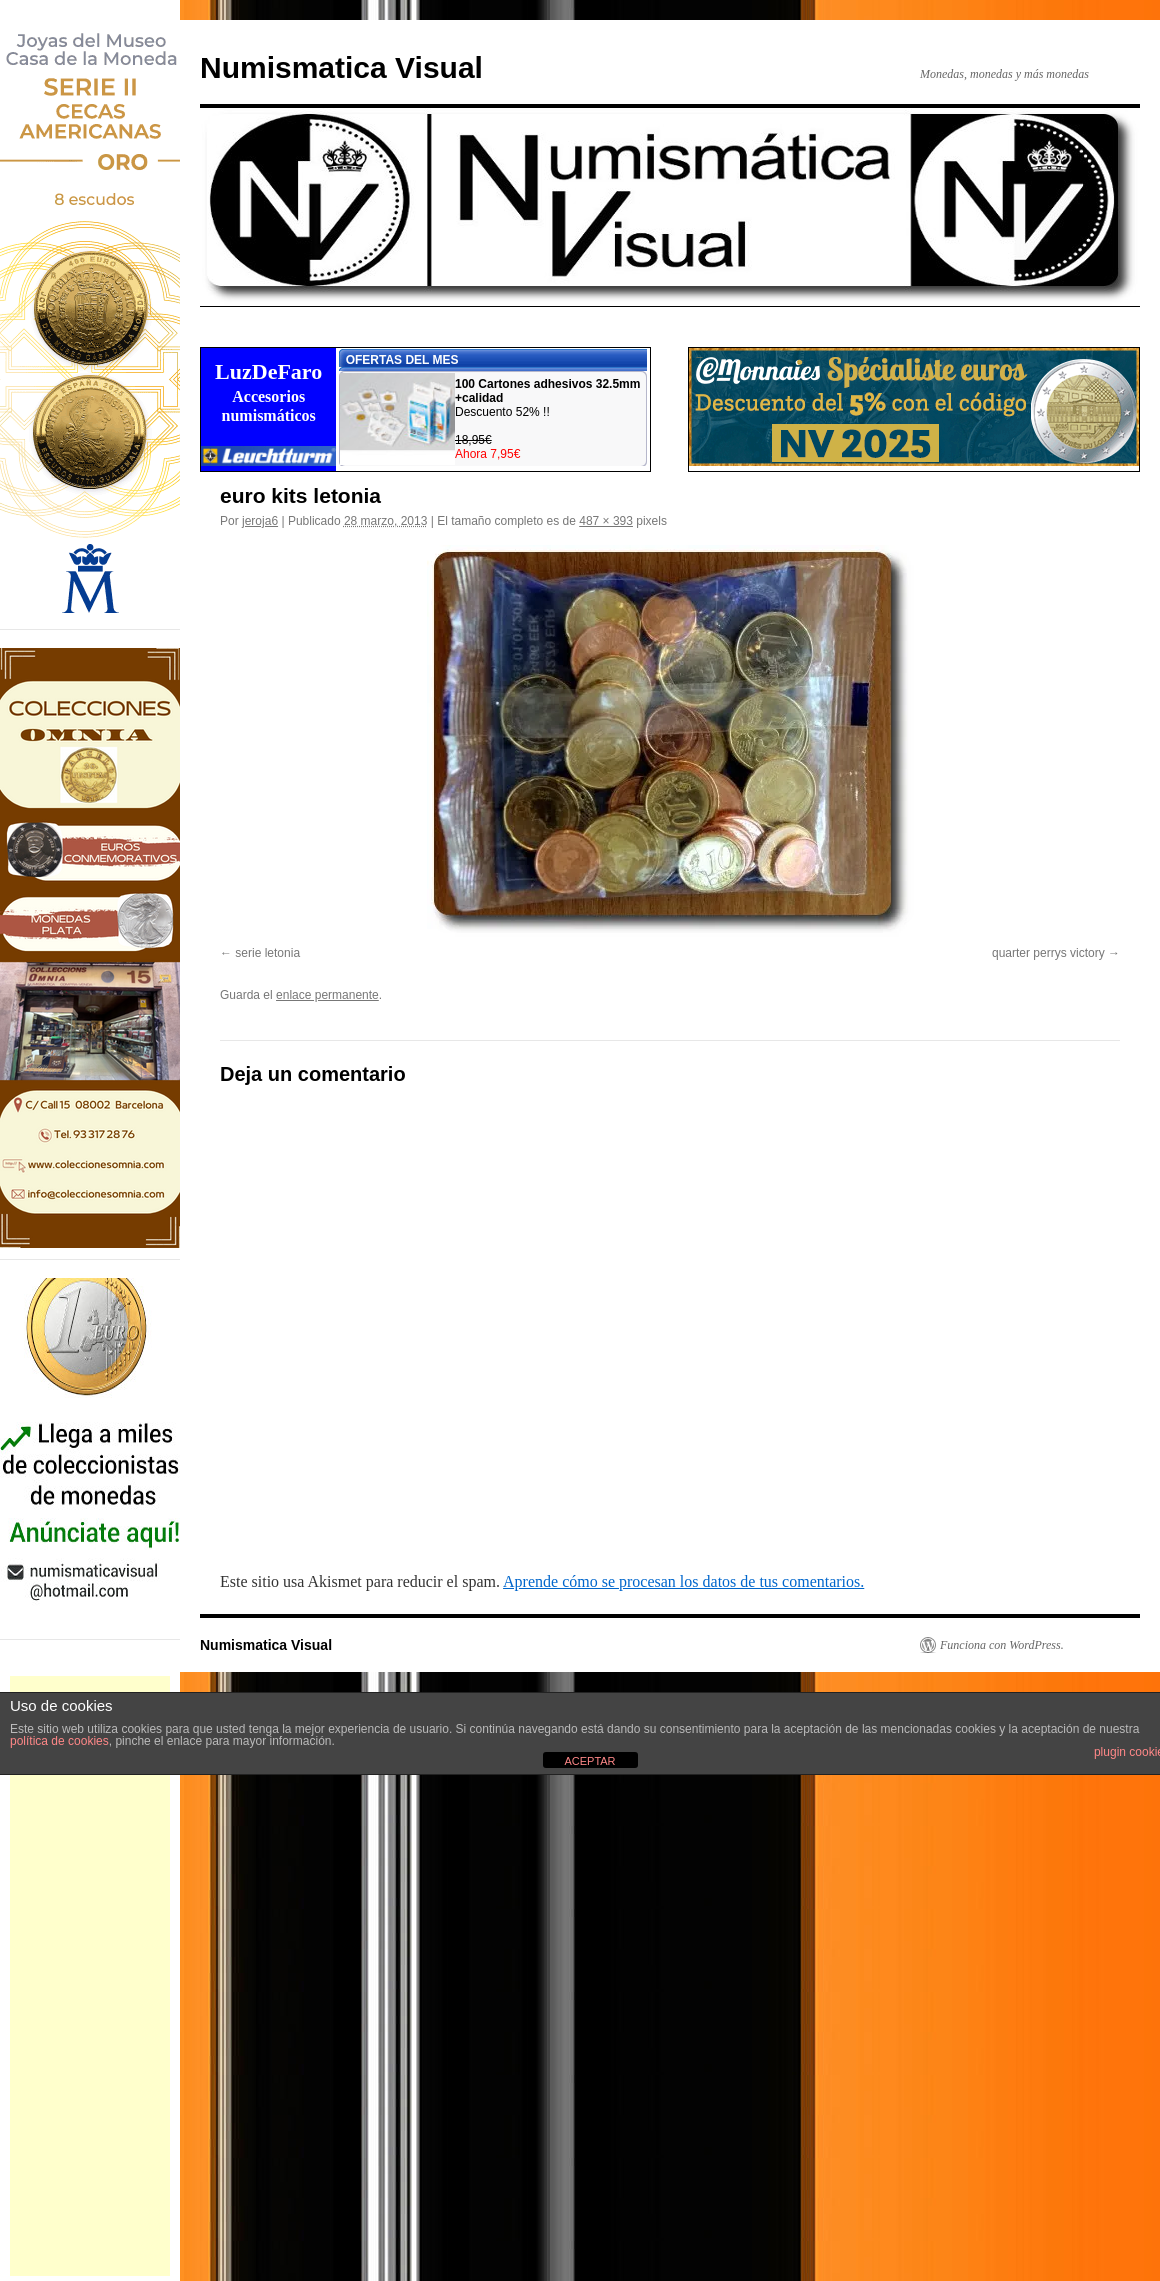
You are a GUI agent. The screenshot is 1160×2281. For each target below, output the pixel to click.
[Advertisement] (90, 1976)
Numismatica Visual (341, 67)
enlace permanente (327, 995)
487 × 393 (606, 521)
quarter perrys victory (1048, 953)
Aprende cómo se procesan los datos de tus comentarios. (683, 1581)
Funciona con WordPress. (1002, 1645)
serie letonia (267, 953)
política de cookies (59, 1741)
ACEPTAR (589, 1761)
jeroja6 (260, 521)
